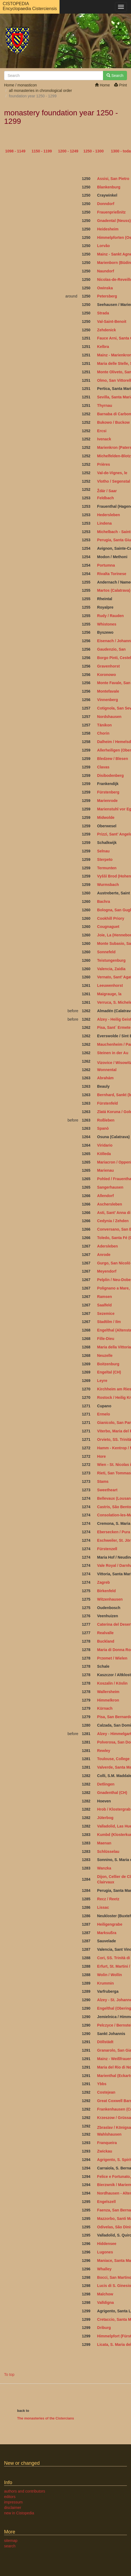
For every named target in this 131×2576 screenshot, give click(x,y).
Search (115, 75)
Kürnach (105, 1708)
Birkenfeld (106, 1591)
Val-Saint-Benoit (111, 321)
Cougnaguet (108, 926)
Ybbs (101, 2084)
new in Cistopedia (19, 2513)
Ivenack (104, 439)
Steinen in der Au (112, 1053)
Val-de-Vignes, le (112, 473)
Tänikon (104, 725)
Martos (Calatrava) (113, 590)
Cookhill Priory (110, 918)
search (9, 2546)
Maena (103, 1843)
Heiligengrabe (109, 1924)
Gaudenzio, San (111, 649)
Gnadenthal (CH (111, 1792)
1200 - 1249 (68, 151)
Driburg (104, 2327)
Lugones (105, 2252)
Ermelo (103, 1414)
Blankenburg (108, 187)
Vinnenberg (107, 700)
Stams (102, 1481)
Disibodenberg (110, 775)
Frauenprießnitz (111, 212)
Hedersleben (108, 515)
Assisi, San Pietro (113, 178)
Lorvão (103, 246)
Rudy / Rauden (110, 616)
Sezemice (105, 1313)
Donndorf (105, 204)
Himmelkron (108, 1700)
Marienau (105, 1170)
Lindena (104, 523)
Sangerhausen (110, 1187)
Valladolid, (106, 1826)
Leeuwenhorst (110, 985)
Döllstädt (105, 2042)
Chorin (103, 733)
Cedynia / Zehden (113, 1221)
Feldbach (105, 498)
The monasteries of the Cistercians (45, 2418)
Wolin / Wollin (109, 1975)
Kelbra (103, 346)
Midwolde (105, 817)
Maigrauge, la (109, 994)
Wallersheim (108, 1692)
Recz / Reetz (108, 1899)
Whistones (106, 624)
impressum (13, 2502)
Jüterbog (105, 1817)
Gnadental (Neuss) (114, 220)
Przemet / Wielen (112, 1658)
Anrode (103, 1254)
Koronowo (106, 674)
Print (120, 85)
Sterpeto (105, 859)
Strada (103, 313)
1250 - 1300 (93, 151)
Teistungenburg (111, 960)
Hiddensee (106, 2243)
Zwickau (104, 2151)
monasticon (27, 85)
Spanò (103, 1128)
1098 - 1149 (15, 151)
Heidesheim (107, 229)
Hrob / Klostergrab (113, 1809)
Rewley (103, 1750)
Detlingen (105, 1784)
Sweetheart (107, 1490)
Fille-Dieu (105, 1338)
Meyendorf (106, 1271)
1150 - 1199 (42, 151)
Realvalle (105, 1633)
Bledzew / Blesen (112, 758)
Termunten (106, 868)
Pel (100, 2025)
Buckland (105, 1641)
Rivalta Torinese (111, 574)
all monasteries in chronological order (40, 90)
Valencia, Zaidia (111, 969)
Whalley (104, 2269)
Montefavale (108, 691)
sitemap (10, 2540)
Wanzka (104, 1868)
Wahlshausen (109, 2134)
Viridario (105, 1145)
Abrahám (105, 1078)
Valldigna (105, 2302)
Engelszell (106, 2201)
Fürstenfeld (107, 1103)
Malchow (105, 2294)
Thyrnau (104, 405)
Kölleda (104, 1154)
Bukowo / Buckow (113, 422)
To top (9, 2374)
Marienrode (107, 800)
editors (9, 2496)
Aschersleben (109, 1204)
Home (102, 85)
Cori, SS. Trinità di (114, 1958)
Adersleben (107, 1246)
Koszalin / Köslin (112, 1683)
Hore (101, 1456)
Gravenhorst (108, 666)
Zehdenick (106, 330)
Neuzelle (105, 1355)
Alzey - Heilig (109, 1019)
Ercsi (101, 431)
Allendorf (105, 1196)
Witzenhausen (110, 1599)
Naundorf (105, 271)
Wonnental (106, 1070)
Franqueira (107, 2143)
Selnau (103, 851)
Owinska (105, 288)
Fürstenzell (107, 1549)
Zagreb (103, 1582)
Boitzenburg (108, 1364)
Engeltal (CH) (109, 1372)
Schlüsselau (108, 1851)
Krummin (105, 1983)
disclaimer (12, 2507)
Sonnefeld (106, 952)
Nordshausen (109, 716)
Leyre (102, 1380)
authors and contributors (24, 2491)
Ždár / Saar (107, 491)
